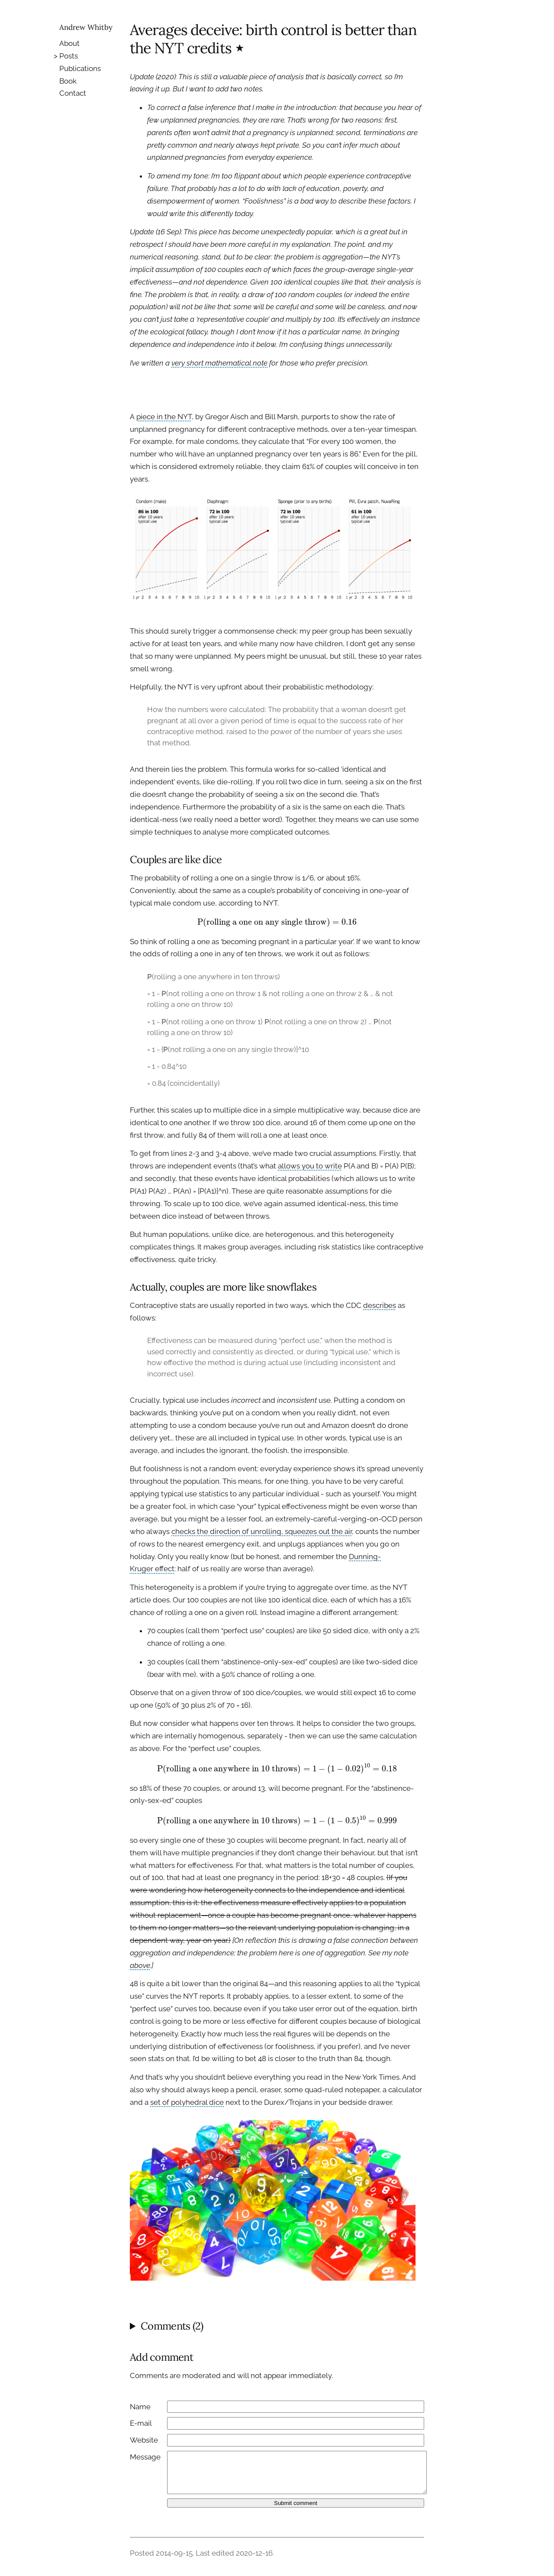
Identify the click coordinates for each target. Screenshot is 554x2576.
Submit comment (295, 2503)
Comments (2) (172, 2326)
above (140, 1965)
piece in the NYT (164, 416)
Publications (80, 68)
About (69, 43)
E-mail (141, 2423)
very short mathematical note (219, 363)
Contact (72, 93)
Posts (68, 56)
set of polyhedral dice (187, 2102)
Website (144, 2440)
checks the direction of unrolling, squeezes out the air (261, 1531)
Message (145, 2457)
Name (140, 2406)
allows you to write (310, 1166)
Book (68, 81)
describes (379, 1305)
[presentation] (277, 922)
